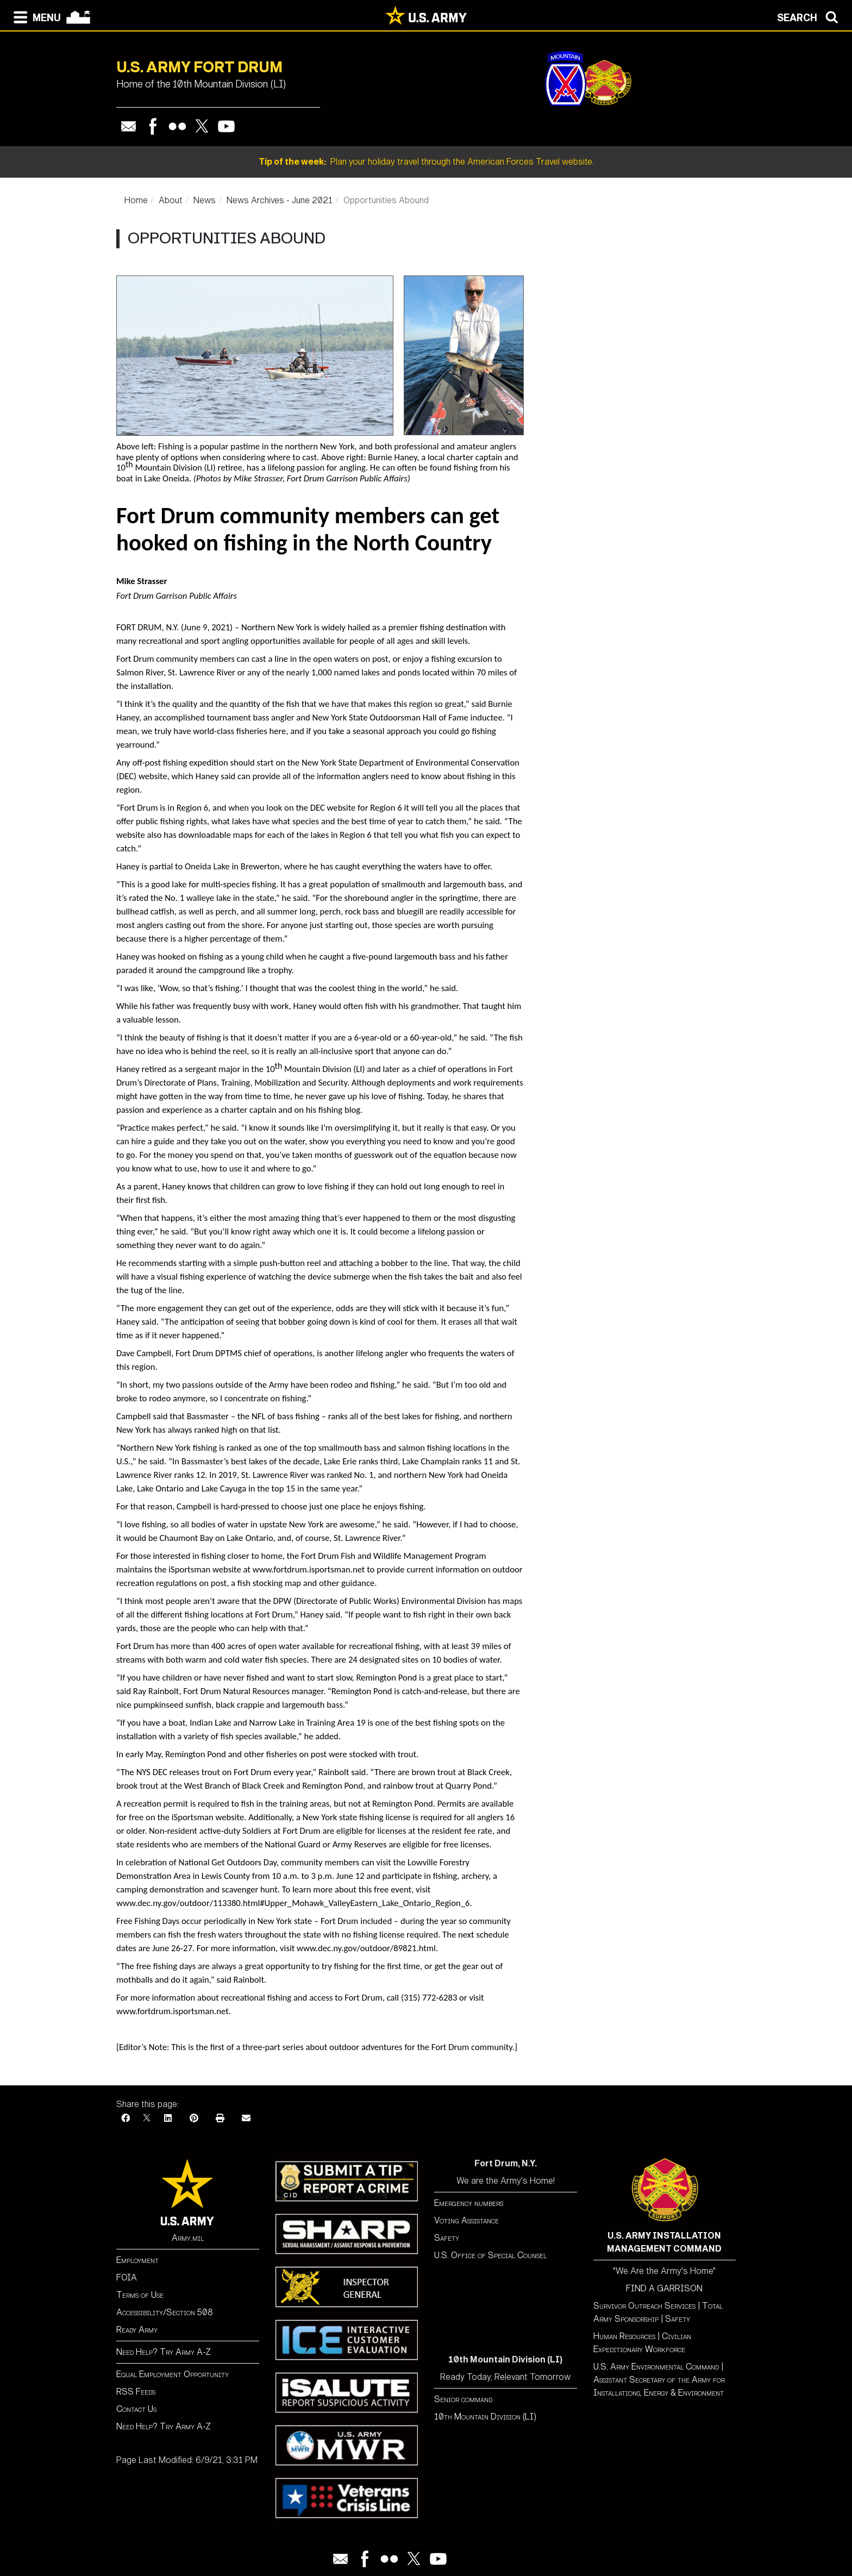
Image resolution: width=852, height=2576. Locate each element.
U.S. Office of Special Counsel (490, 2255)
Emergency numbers (468, 2203)
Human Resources (624, 2336)
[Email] (246, 2118)
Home (136, 200)
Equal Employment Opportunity (172, 2374)
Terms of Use (140, 2295)
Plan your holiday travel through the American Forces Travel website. (426, 161)
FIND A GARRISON (664, 2288)
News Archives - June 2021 (280, 200)
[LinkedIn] (168, 2118)
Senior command (463, 2399)
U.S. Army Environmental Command (656, 2366)
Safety (446, 2238)
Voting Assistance (466, 2220)
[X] (146, 2118)
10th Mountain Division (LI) (485, 2416)
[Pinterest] (194, 2118)
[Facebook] (125, 2118)
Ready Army (137, 2329)
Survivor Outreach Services (644, 2306)
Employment (137, 2260)
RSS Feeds (135, 2391)
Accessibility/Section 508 (164, 2312)
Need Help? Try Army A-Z (163, 2352)
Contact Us (136, 2409)
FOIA (126, 2277)
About (171, 200)
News (204, 200)
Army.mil (188, 2238)
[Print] (220, 2118)
